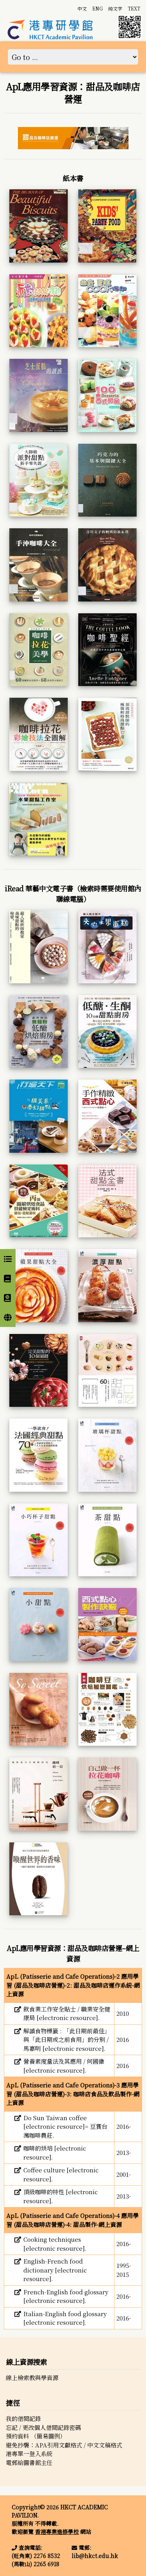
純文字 (115, 8)
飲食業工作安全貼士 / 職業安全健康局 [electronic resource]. (66, 2013)
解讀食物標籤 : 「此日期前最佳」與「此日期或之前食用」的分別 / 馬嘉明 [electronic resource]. (66, 2039)
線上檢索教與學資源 (32, 2377)
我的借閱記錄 (23, 2418)
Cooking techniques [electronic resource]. (54, 2243)
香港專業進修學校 (57, 2531)
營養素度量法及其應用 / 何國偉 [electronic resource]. (63, 2065)
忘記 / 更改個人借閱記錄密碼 (43, 2427)
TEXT (134, 8)
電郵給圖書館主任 (29, 2462)
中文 (82, 8)
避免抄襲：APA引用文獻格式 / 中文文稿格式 (64, 2445)
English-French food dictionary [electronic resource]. (55, 2270)
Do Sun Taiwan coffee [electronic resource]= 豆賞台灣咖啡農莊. (65, 2126)
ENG (97, 8)
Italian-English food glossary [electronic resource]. (65, 2318)
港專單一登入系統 (29, 2453)
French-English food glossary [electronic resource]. (65, 2296)
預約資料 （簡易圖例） (36, 2436)
